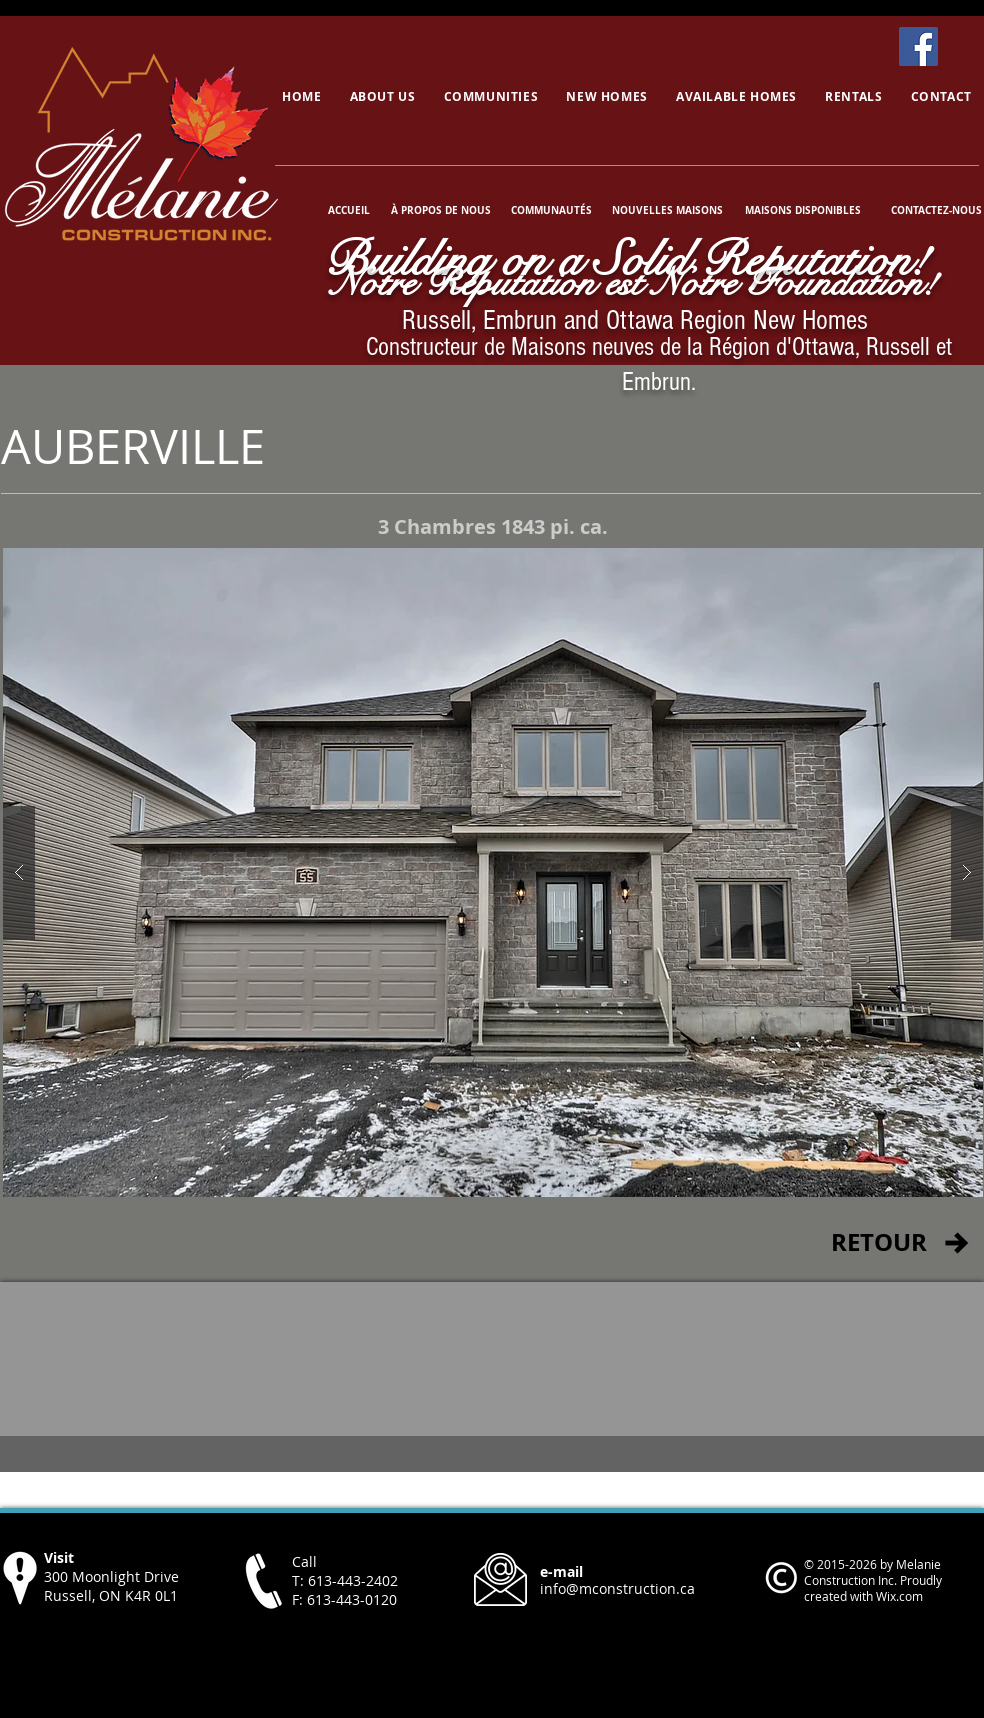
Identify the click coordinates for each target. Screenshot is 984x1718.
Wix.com (899, 1596)
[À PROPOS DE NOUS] (441, 210)
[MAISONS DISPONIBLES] (802, 210)
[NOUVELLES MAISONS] (667, 210)
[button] (493, 872)
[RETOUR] (878, 1243)
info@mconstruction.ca (617, 1588)
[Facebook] (918, 46)
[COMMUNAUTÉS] (551, 210)
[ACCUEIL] (349, 210)
